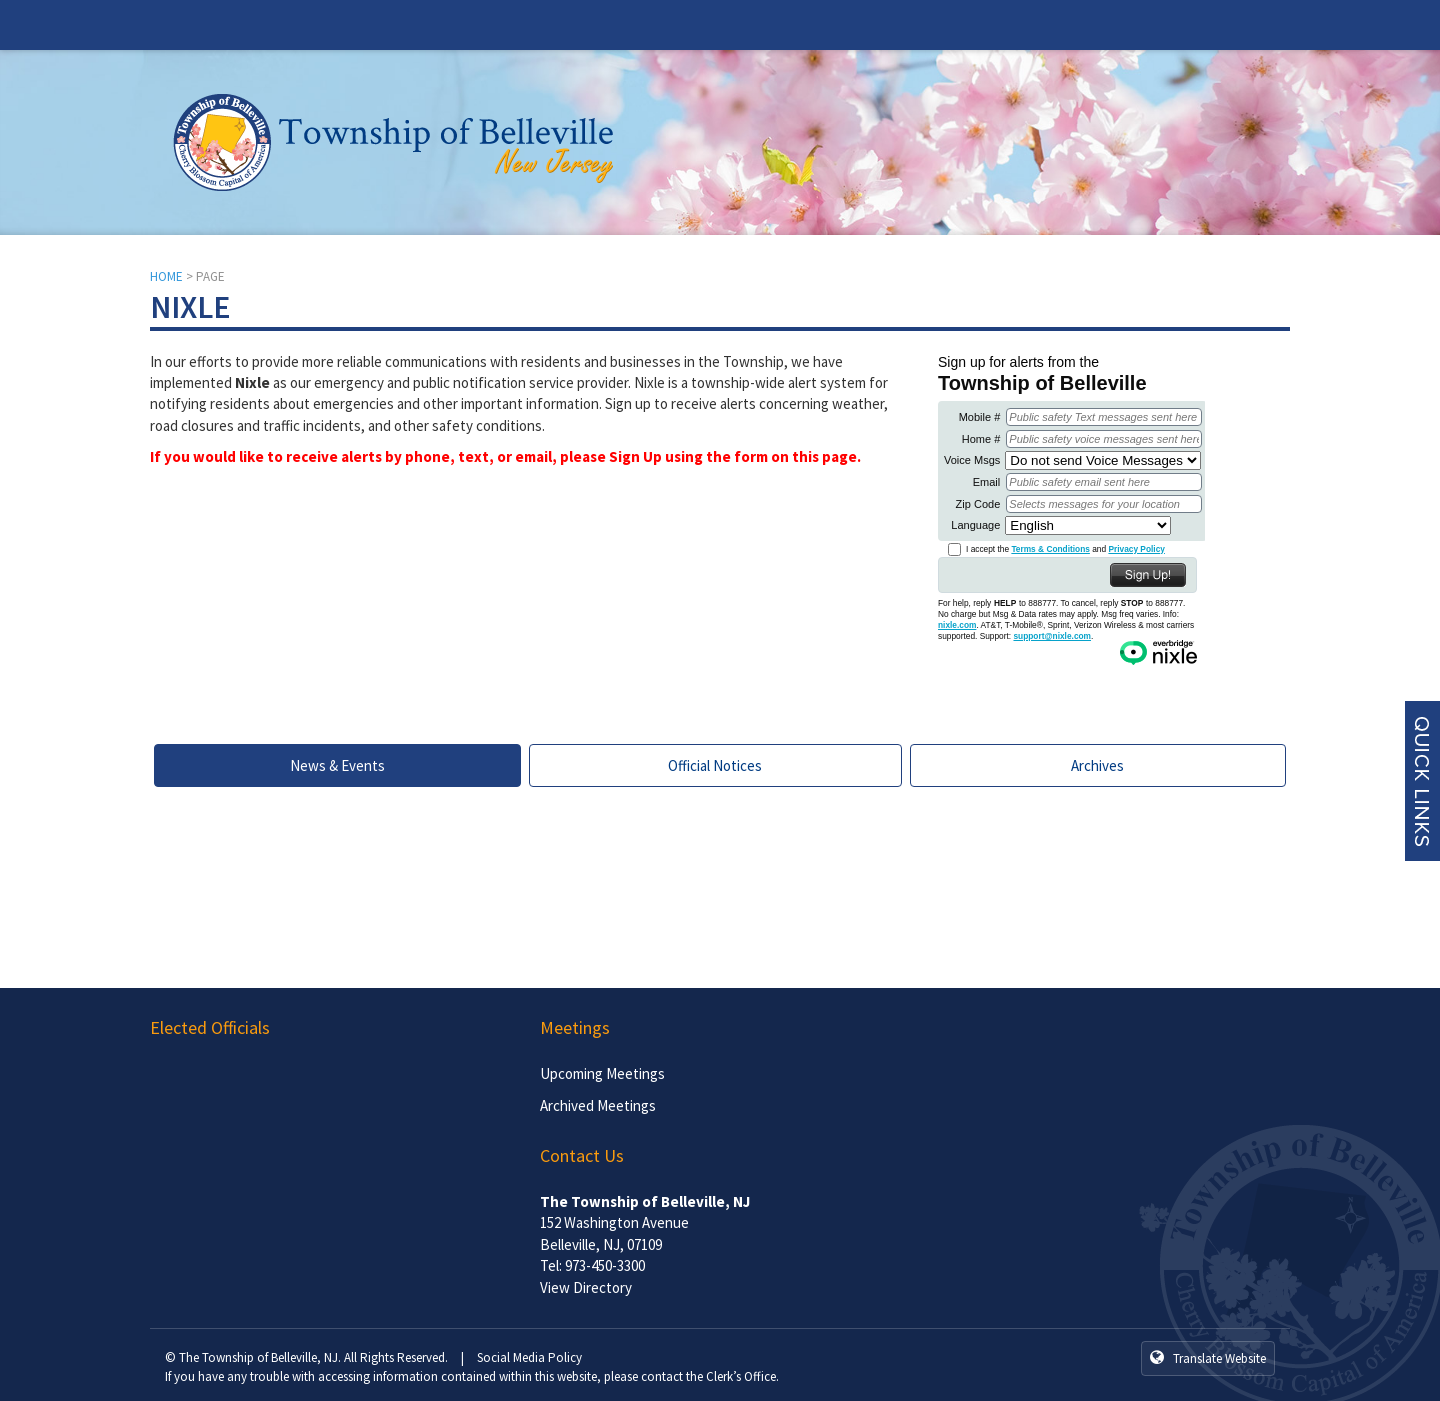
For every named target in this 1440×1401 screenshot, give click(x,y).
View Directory (586, 1287)
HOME (166, 276)
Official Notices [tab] (715, 765)
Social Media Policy (529, 1357)
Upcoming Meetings (602, 1073)
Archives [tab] (1097, 765)
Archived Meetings (598, 1105)
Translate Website (1208, 1358)
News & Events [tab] (337, 765)
